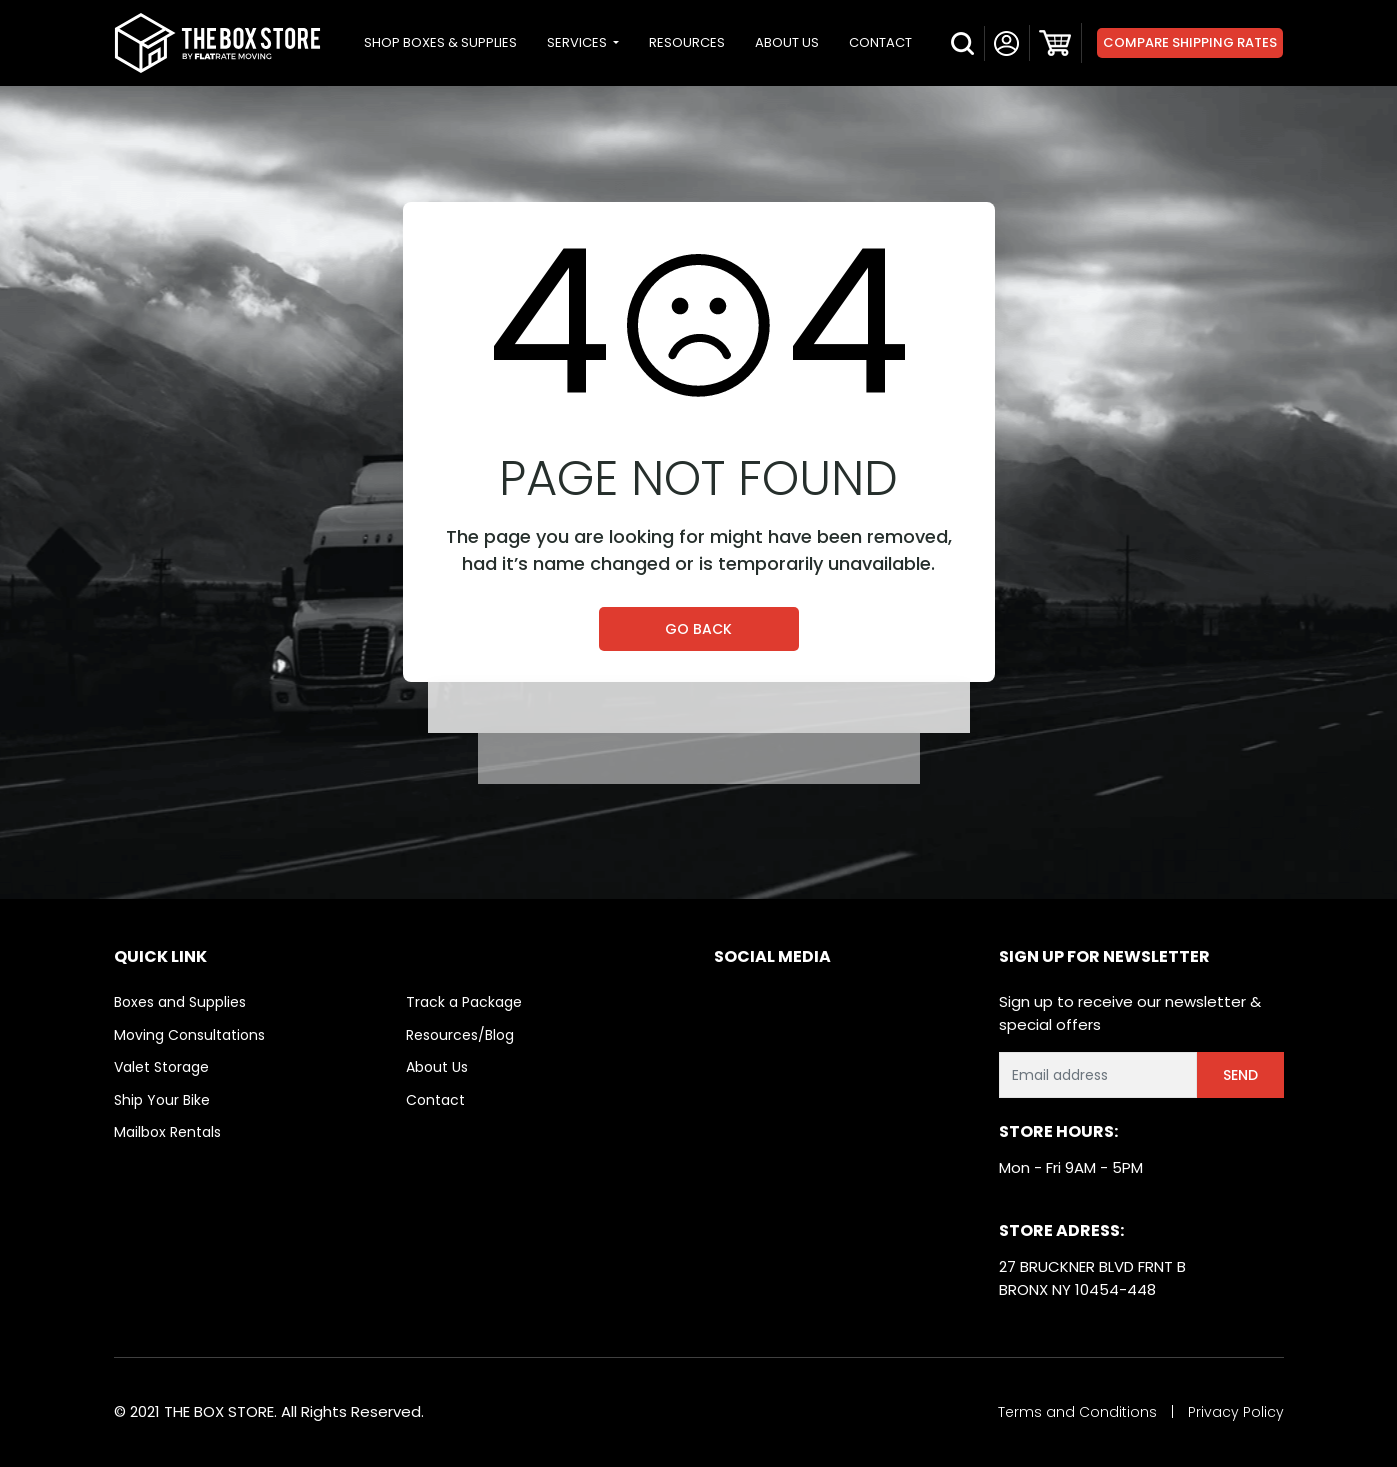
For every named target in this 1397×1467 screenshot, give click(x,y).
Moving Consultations (189, 1035)
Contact (435, 1100)
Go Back (698, 629)
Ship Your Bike (162, 1100)
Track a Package (464, 1002)
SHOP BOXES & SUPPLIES (440, 42)
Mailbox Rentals (167, 1132)
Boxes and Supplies (180, 1002)
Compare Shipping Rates (1190, 42)
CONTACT (880, 42)
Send (1240, 1075)
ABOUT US (787, 42)
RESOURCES (687, 42)
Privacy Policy (1236, 1412)
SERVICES (578, 42)
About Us (437, 1067)
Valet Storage (161, 1067)
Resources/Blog (460, 1035)
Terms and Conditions (1077, 1412)
